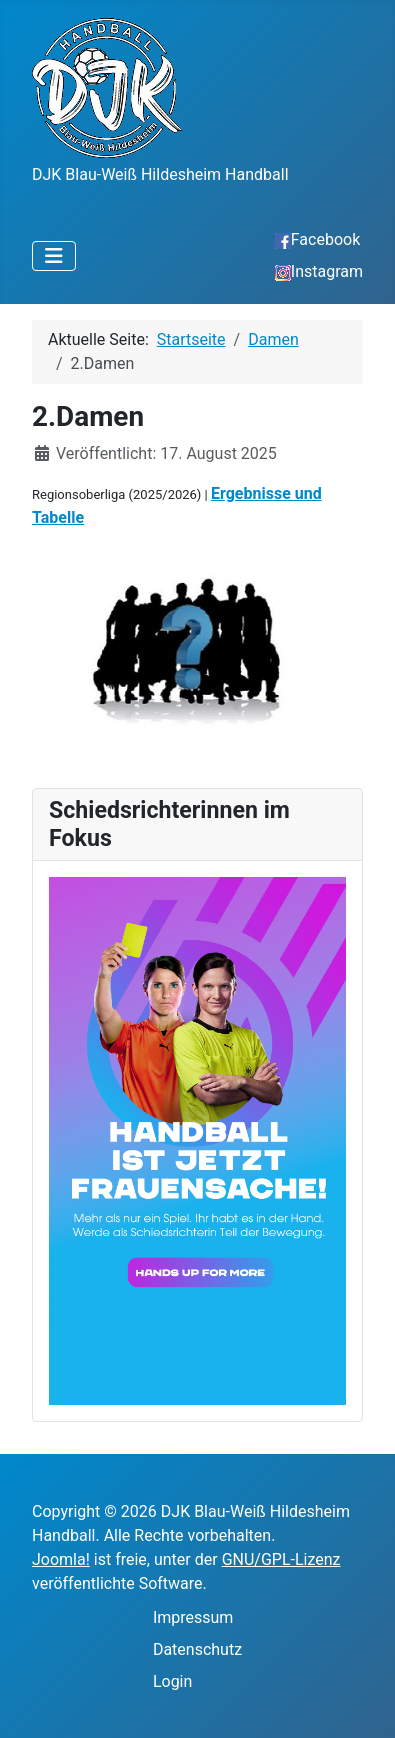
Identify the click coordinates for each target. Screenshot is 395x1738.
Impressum (193, 1617)
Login (172, 1681)
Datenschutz (197, 1649)
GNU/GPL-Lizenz (281, 1559)
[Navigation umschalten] (54, 256)
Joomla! (61, 1559)
